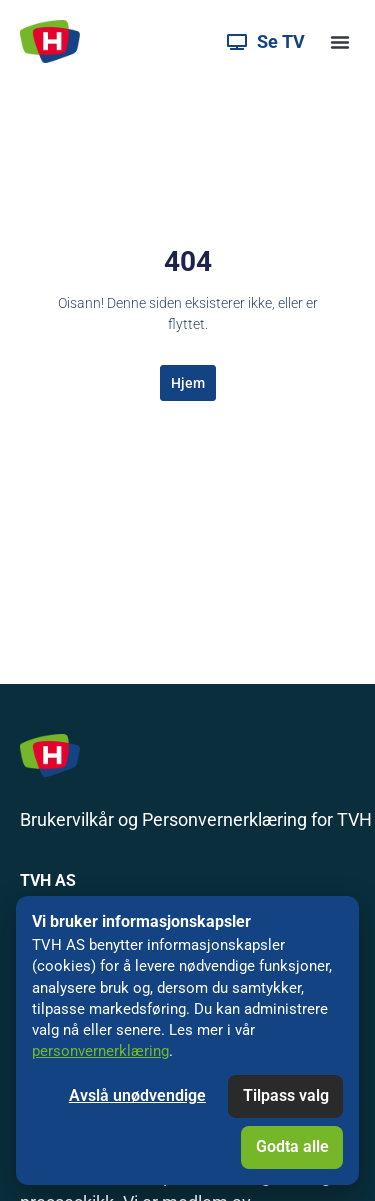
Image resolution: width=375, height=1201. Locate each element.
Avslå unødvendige (137, 1095)
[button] (340, 42)
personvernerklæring (100, 1051)
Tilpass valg (286, 1095)
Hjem (188, 383)
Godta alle (292, 1146)
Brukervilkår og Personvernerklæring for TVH (196, 819)
